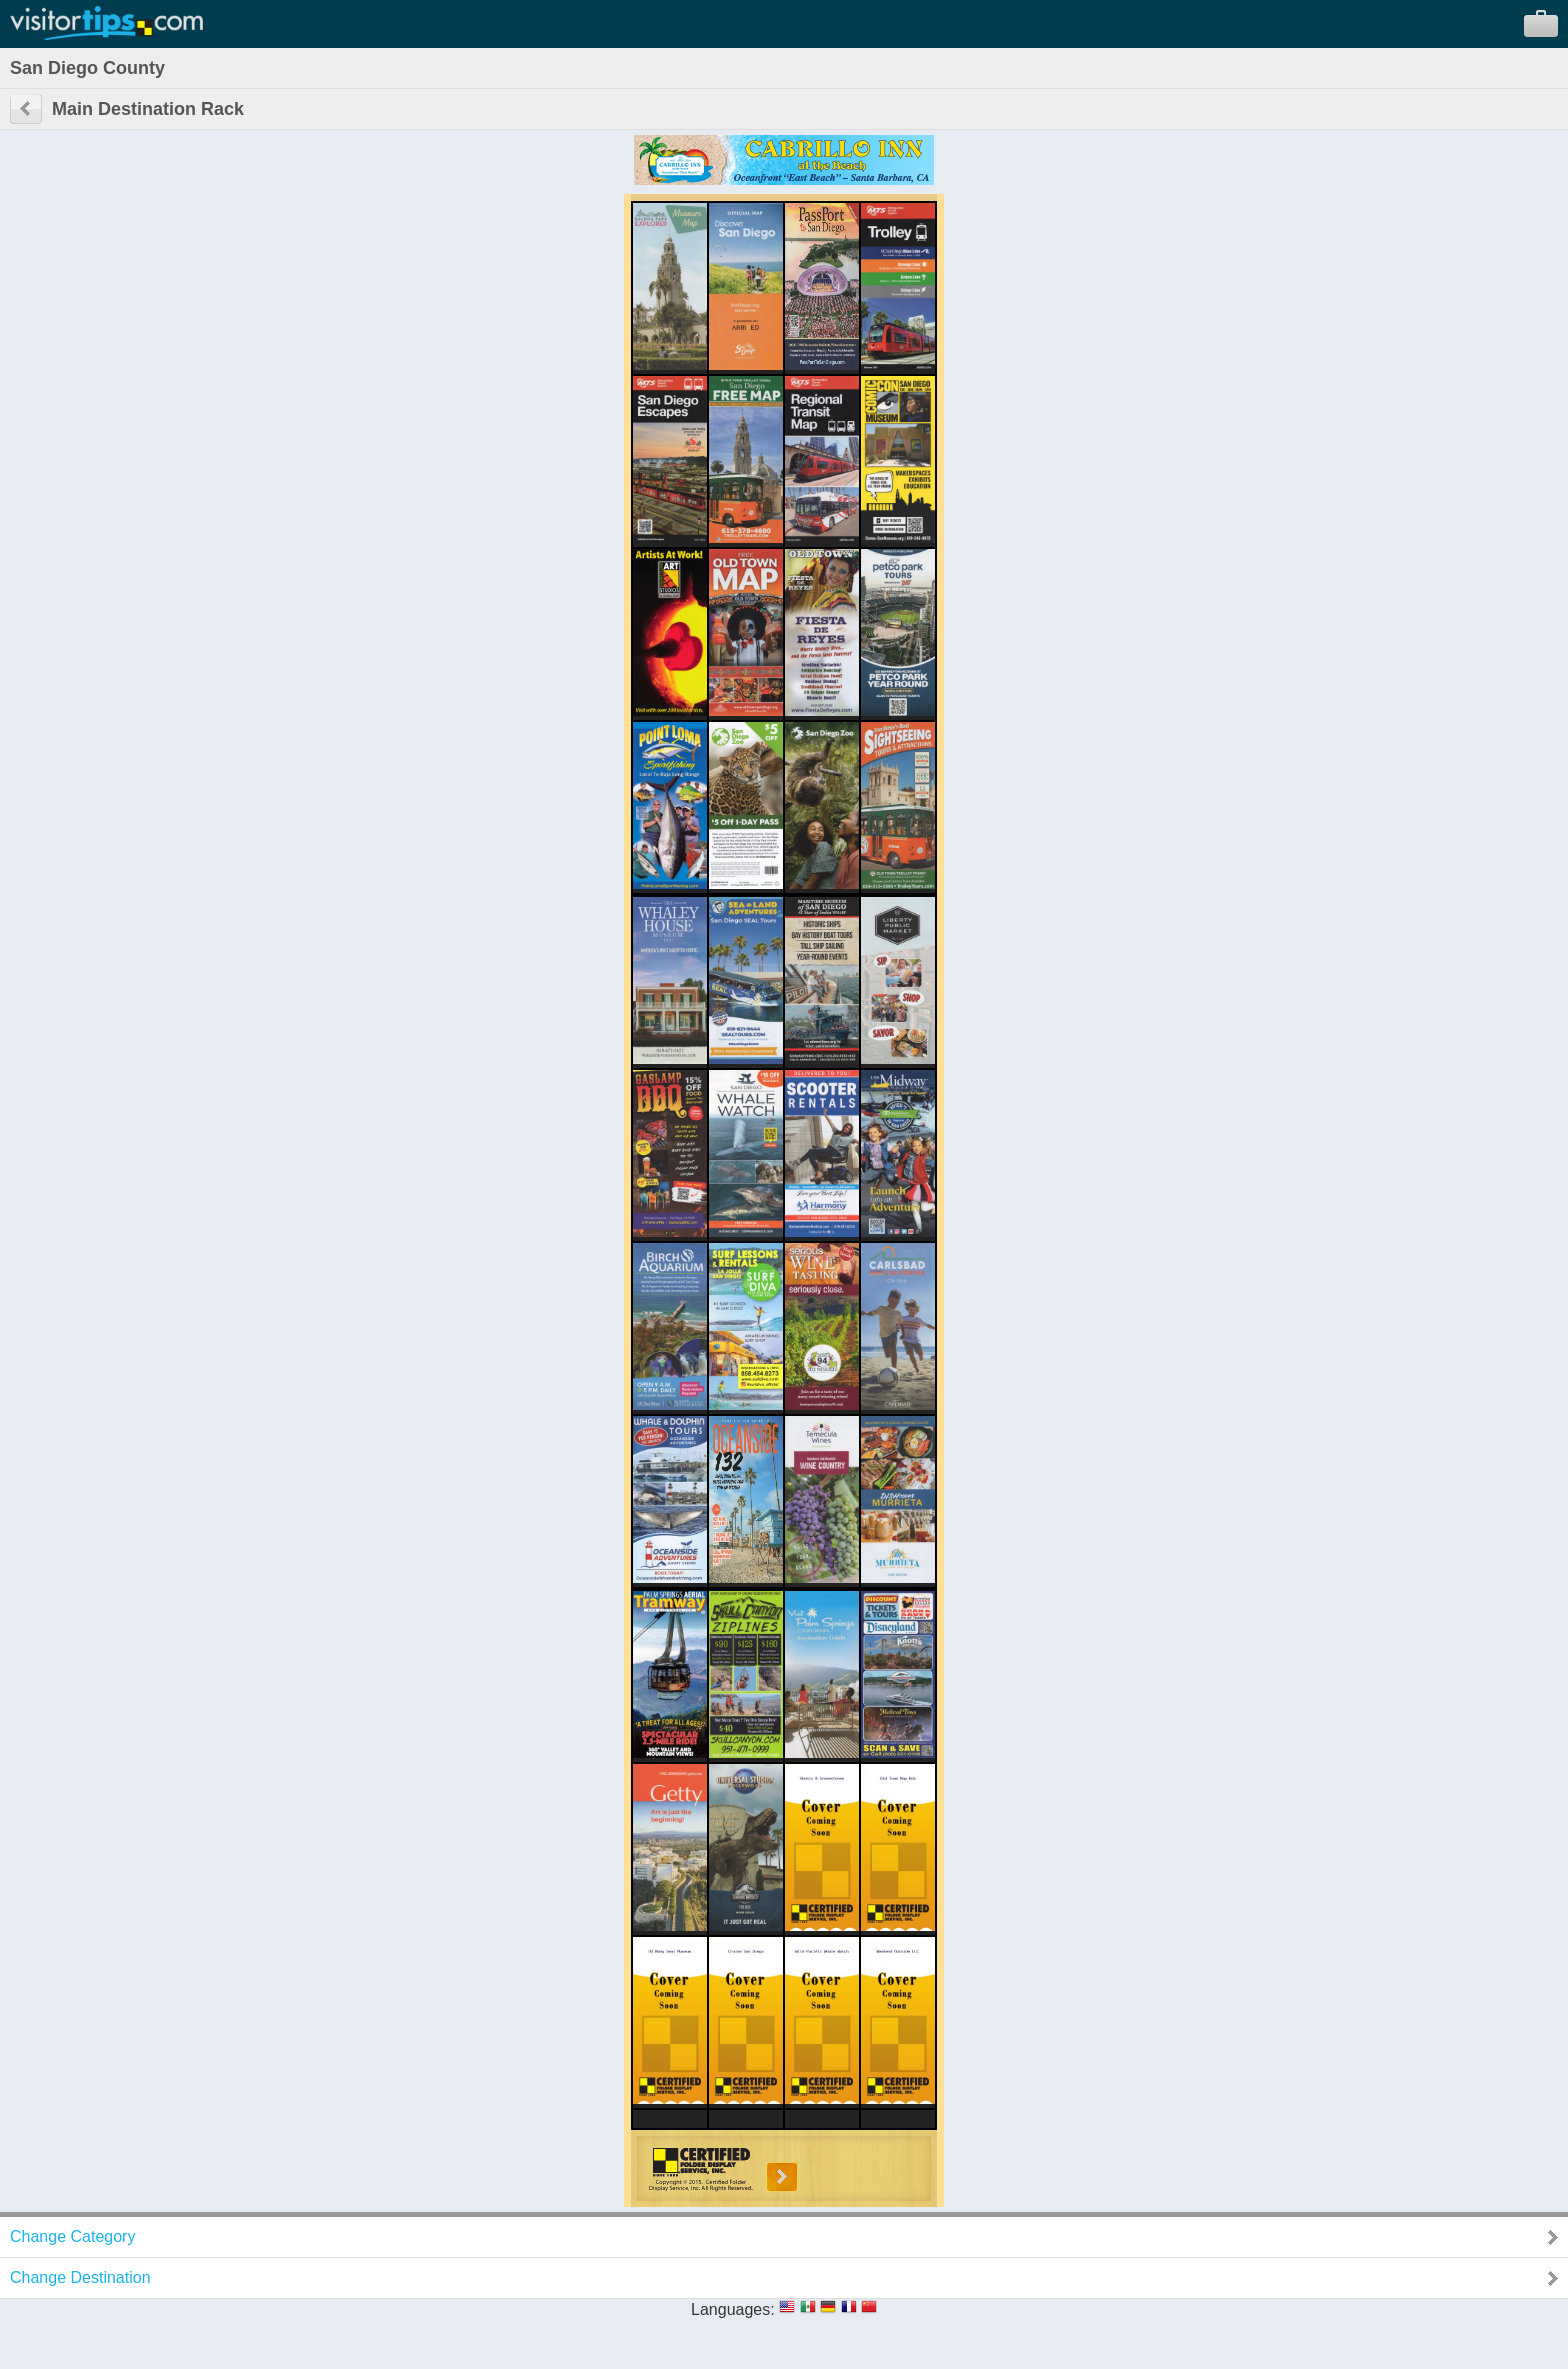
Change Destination (80, 2277)
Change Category (72, 2236)
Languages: (733, 2309)
